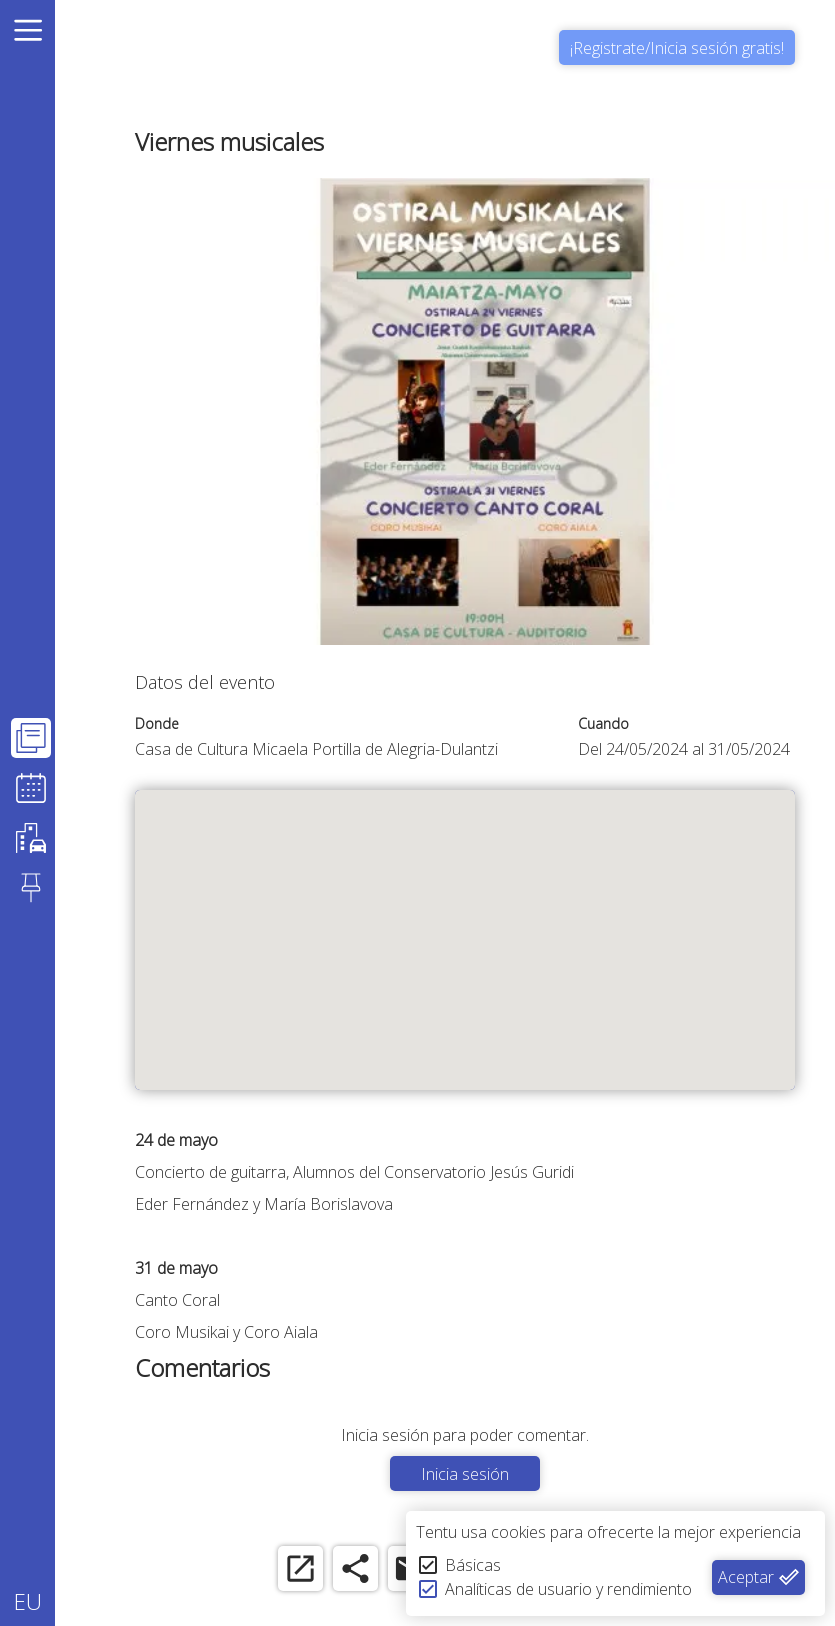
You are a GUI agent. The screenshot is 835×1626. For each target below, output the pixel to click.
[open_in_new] (300, 1568)
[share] (355, 1568)
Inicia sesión (465, 1474)
